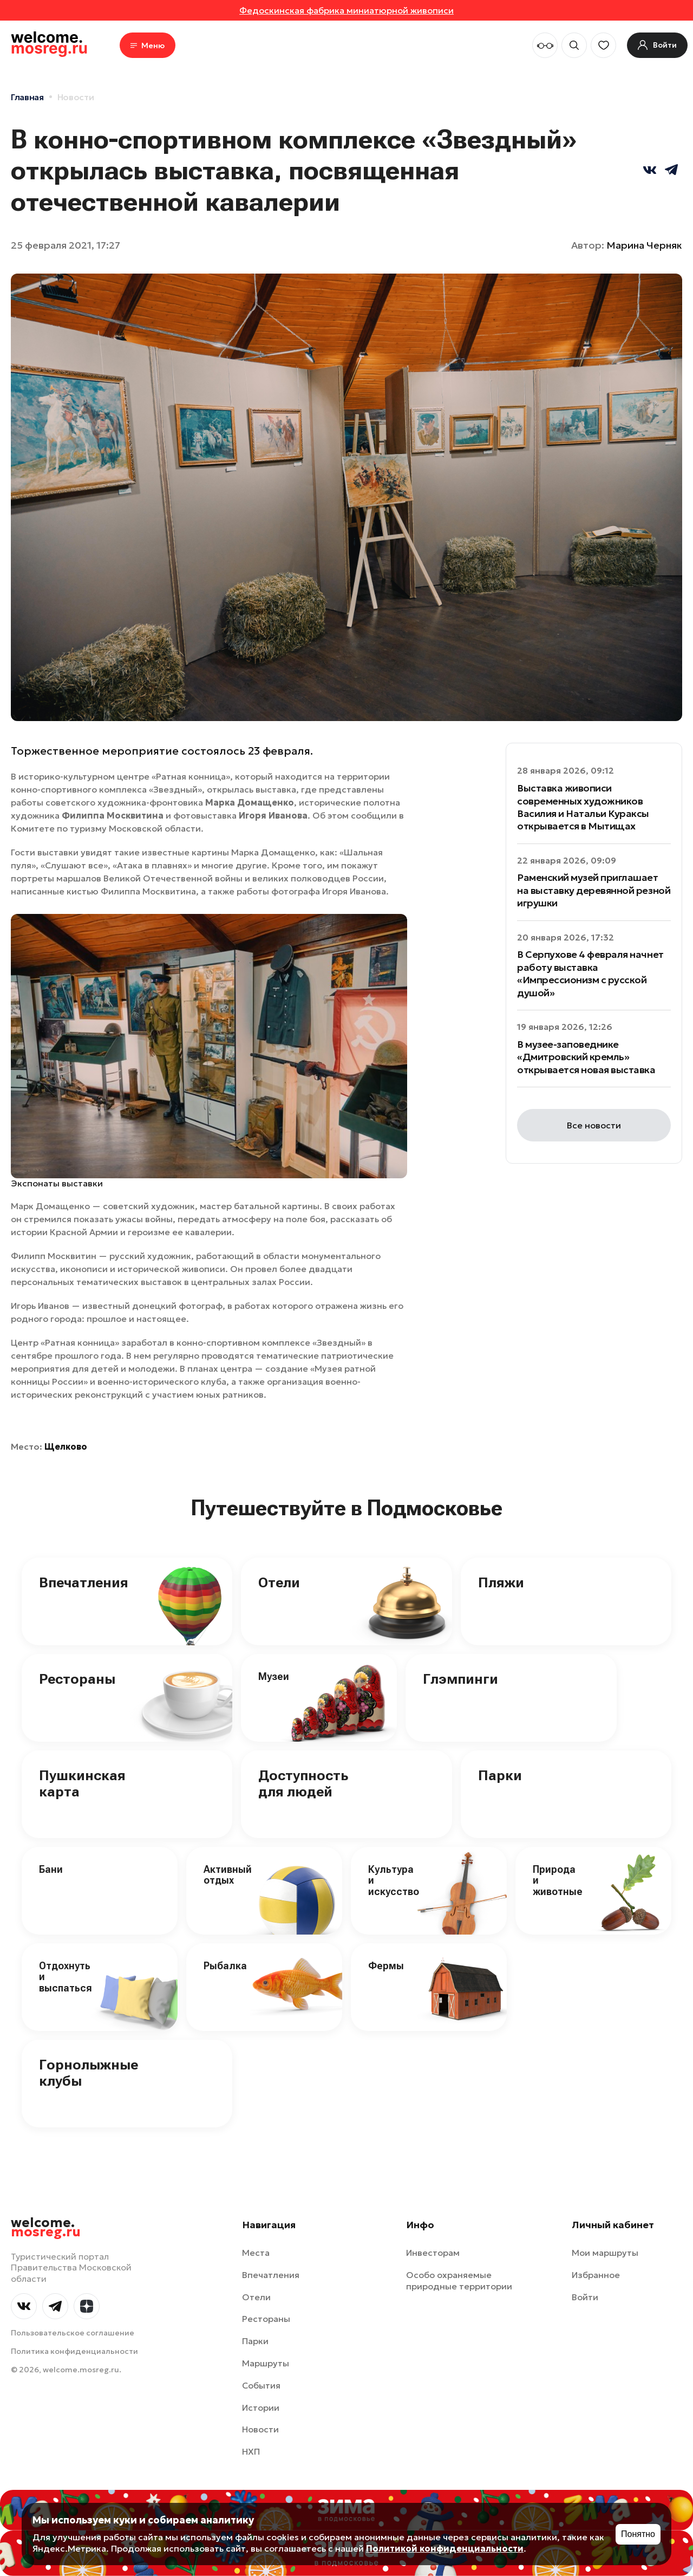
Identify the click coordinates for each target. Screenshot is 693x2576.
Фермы (386, 1965)
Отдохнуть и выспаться (65, 1977)
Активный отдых (228, 1875)
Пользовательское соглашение (72, 2333)
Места (256, 2252)
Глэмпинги (460, 1679)
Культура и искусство (393, 1880)
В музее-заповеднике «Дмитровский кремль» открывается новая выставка (586, 1057)
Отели (279, 1582)
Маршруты (265, 2363)
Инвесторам (433, 2252)
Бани (51, 1869)
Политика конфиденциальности (74, 2351)
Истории (260, 2407)
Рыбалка (225, 1965)
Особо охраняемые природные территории (459, 2280)
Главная (27, 97)
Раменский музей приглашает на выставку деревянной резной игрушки (593, 890)
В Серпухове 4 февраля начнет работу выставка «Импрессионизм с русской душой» (590, 973)
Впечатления (83, 1582)
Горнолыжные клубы (88, 2072)
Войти (585, 2297)
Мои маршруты (605, 2252)
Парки (500, 1775)
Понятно (638, 2534)
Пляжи (501, 1582)
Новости (75, 97)
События (261, 2385)
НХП (251, 2451)
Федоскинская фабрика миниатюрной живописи (346, 10)
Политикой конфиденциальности (445, 2548)
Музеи (273, 1676)
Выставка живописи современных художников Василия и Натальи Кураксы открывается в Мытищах (583, 807)
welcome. (46, 2227)
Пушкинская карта (82, 1783)
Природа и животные (558, 1880)
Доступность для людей (303, 1783)
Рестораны (77, 1679)
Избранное (596, 2274)
